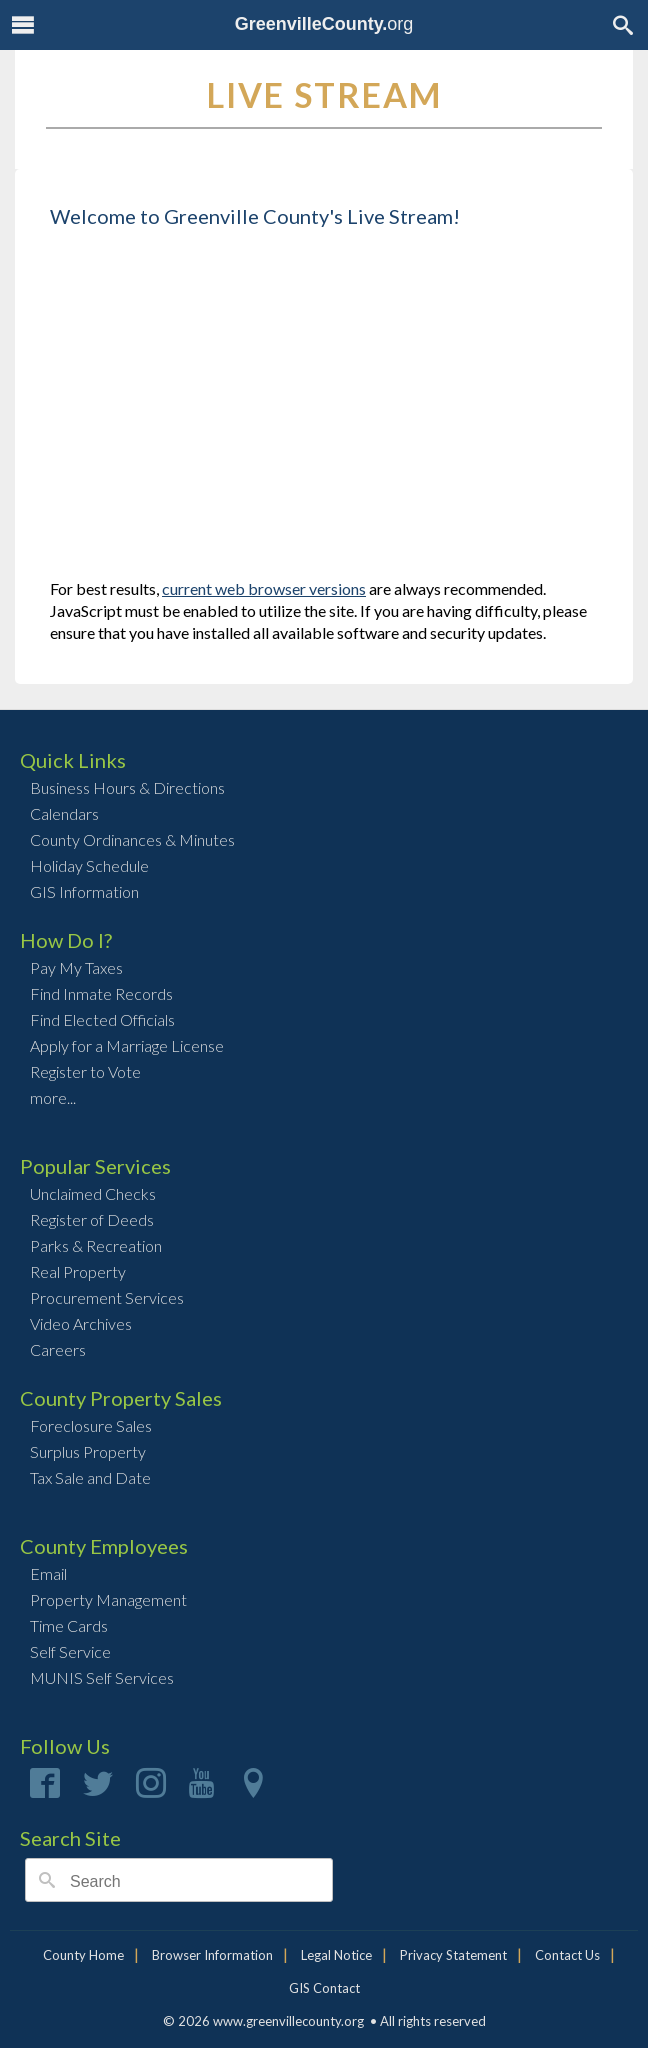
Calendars (64, 813)
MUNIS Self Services (102, 1677)
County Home (83, 1955)
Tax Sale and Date (90, 1477)
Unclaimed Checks (93, 1193)
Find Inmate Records (101, 993)
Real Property (78, 1271)
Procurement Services (107, 1297)
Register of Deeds (92, 1219)
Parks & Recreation (96, 1245)
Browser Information (212, 1955)
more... (53, 1097)
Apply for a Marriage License (127, 1045)
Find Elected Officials (102, 1019)
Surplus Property (88, 1451)
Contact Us (567, 1955)
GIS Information (84, 891)
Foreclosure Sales (91, 1425)
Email (48, 1573)
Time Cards (69, 1625)
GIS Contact (324, 1988)
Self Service (70, 1651)
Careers (58, 1349)
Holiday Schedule (89, 865)
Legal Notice (336, 1955)
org (324, 24)
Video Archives (81, 1323)
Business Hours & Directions (127, 787)
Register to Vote (85, 1071)
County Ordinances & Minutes (132, 839)
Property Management (108, 1599)
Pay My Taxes (76, 967)
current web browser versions (264, 588)
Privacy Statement (453, 1955)
